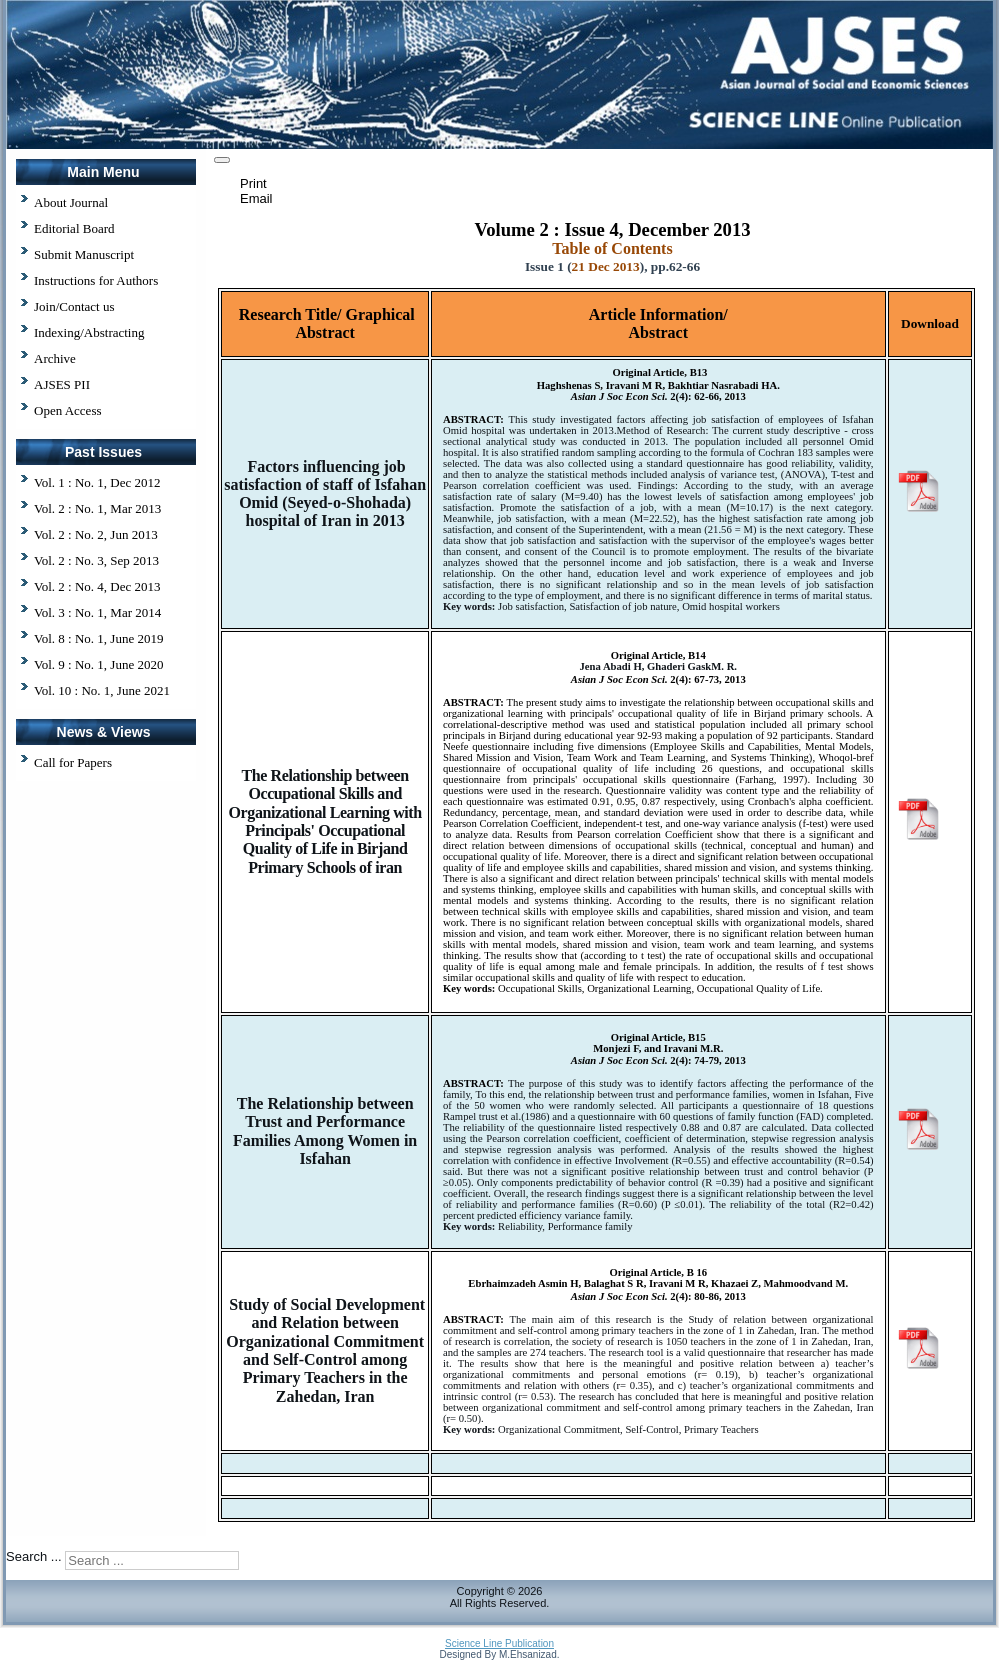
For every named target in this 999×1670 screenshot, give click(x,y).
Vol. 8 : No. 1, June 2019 (98, 638)
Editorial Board (74, 228)
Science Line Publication (499, 1643)
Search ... (34, 1557)
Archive (55, 358)
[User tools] (222, 160)
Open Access (68, 410)
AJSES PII (62, 384)
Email (256, 198)
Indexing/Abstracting (89, 332)
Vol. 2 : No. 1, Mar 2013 (97, 508)
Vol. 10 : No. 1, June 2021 (102, 690)
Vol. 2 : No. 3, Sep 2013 (96, 560)
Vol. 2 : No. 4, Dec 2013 (97, 586)
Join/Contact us (74, 306)
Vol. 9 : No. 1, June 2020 (98, 664)
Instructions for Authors (96, 280)
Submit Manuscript (84, 254)
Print (253, 183)
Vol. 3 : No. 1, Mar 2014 (97, 612)
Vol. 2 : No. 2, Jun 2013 (96, 534)
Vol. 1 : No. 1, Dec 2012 (97, 482)
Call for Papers (73, 762)
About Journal (71, 202)
